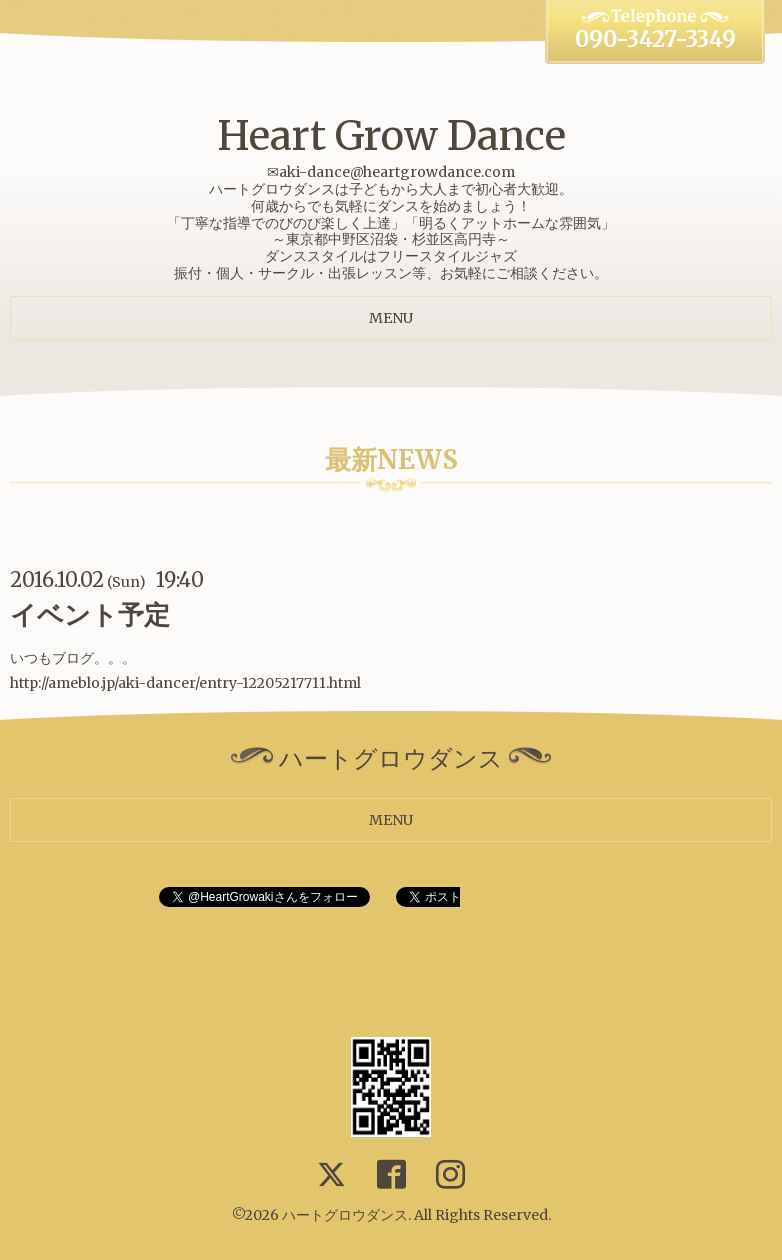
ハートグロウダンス (345, 1215)
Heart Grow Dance (391, 136)
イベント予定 (90, 614)
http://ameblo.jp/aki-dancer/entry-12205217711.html (185, 683)
